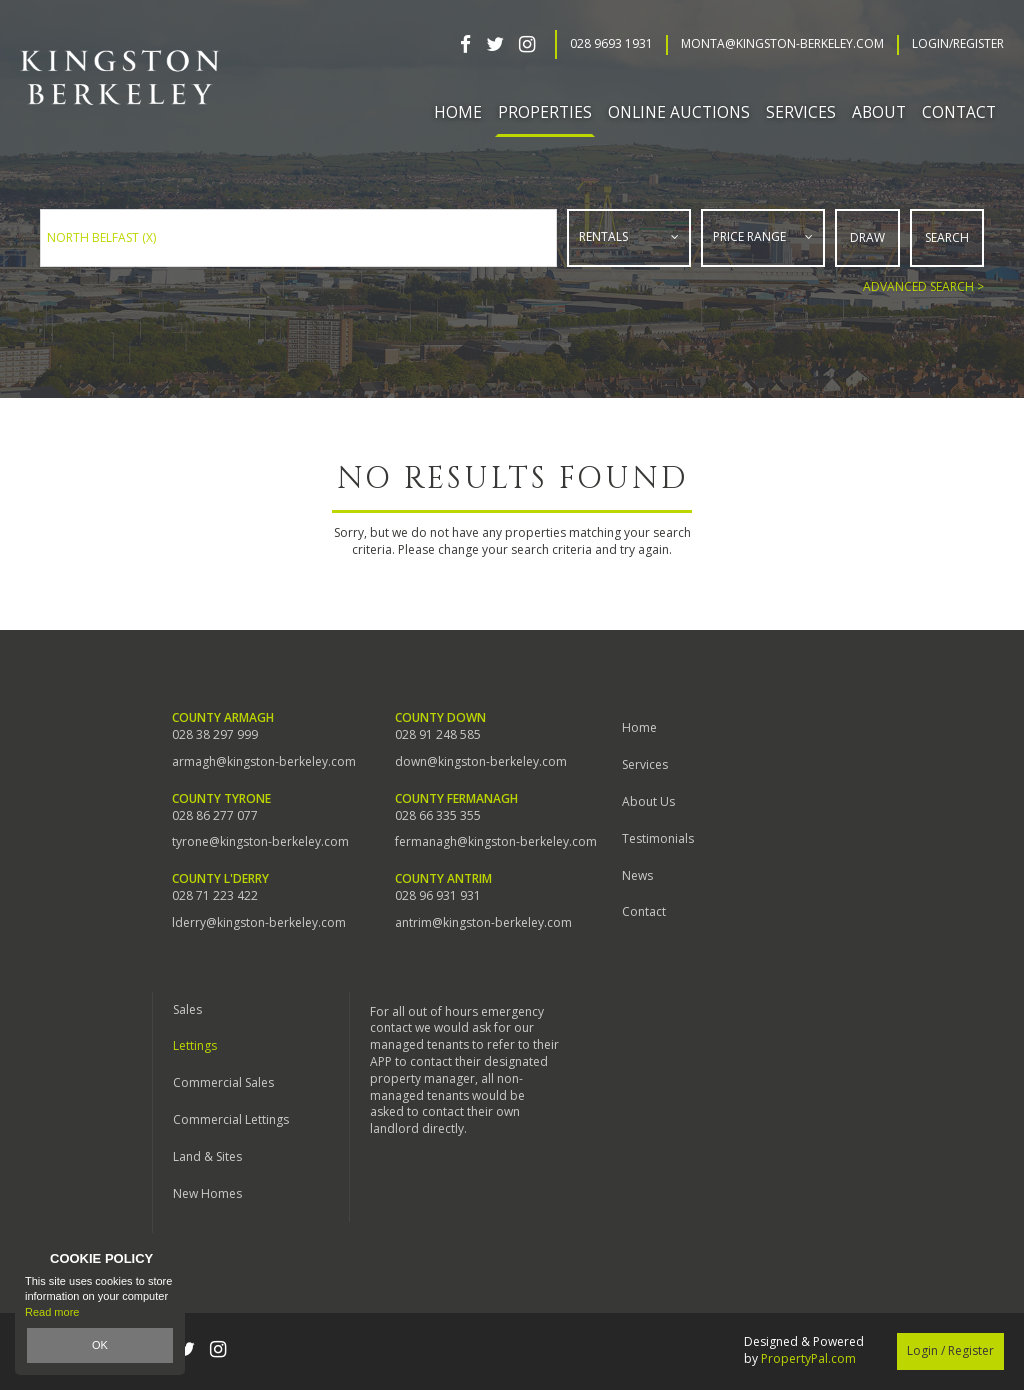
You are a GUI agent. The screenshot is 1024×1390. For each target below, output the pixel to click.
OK (100, 1345)
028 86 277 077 (215, 816)
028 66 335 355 (438, 816)
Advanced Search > (923, 286)
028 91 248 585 (438, 735)
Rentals (603, 236)
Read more (52, 1312)
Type (568, 261)
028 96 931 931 (438, 896)
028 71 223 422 (215, 896)
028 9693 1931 (611, 44)
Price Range (749, 236)
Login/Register (958, 44)
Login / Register (950, 1350)
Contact (959, 112)
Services (645, 764)
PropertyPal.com (808, 1358)
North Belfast (101, 237)
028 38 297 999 (215, 735)
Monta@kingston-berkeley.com (782, 44)
